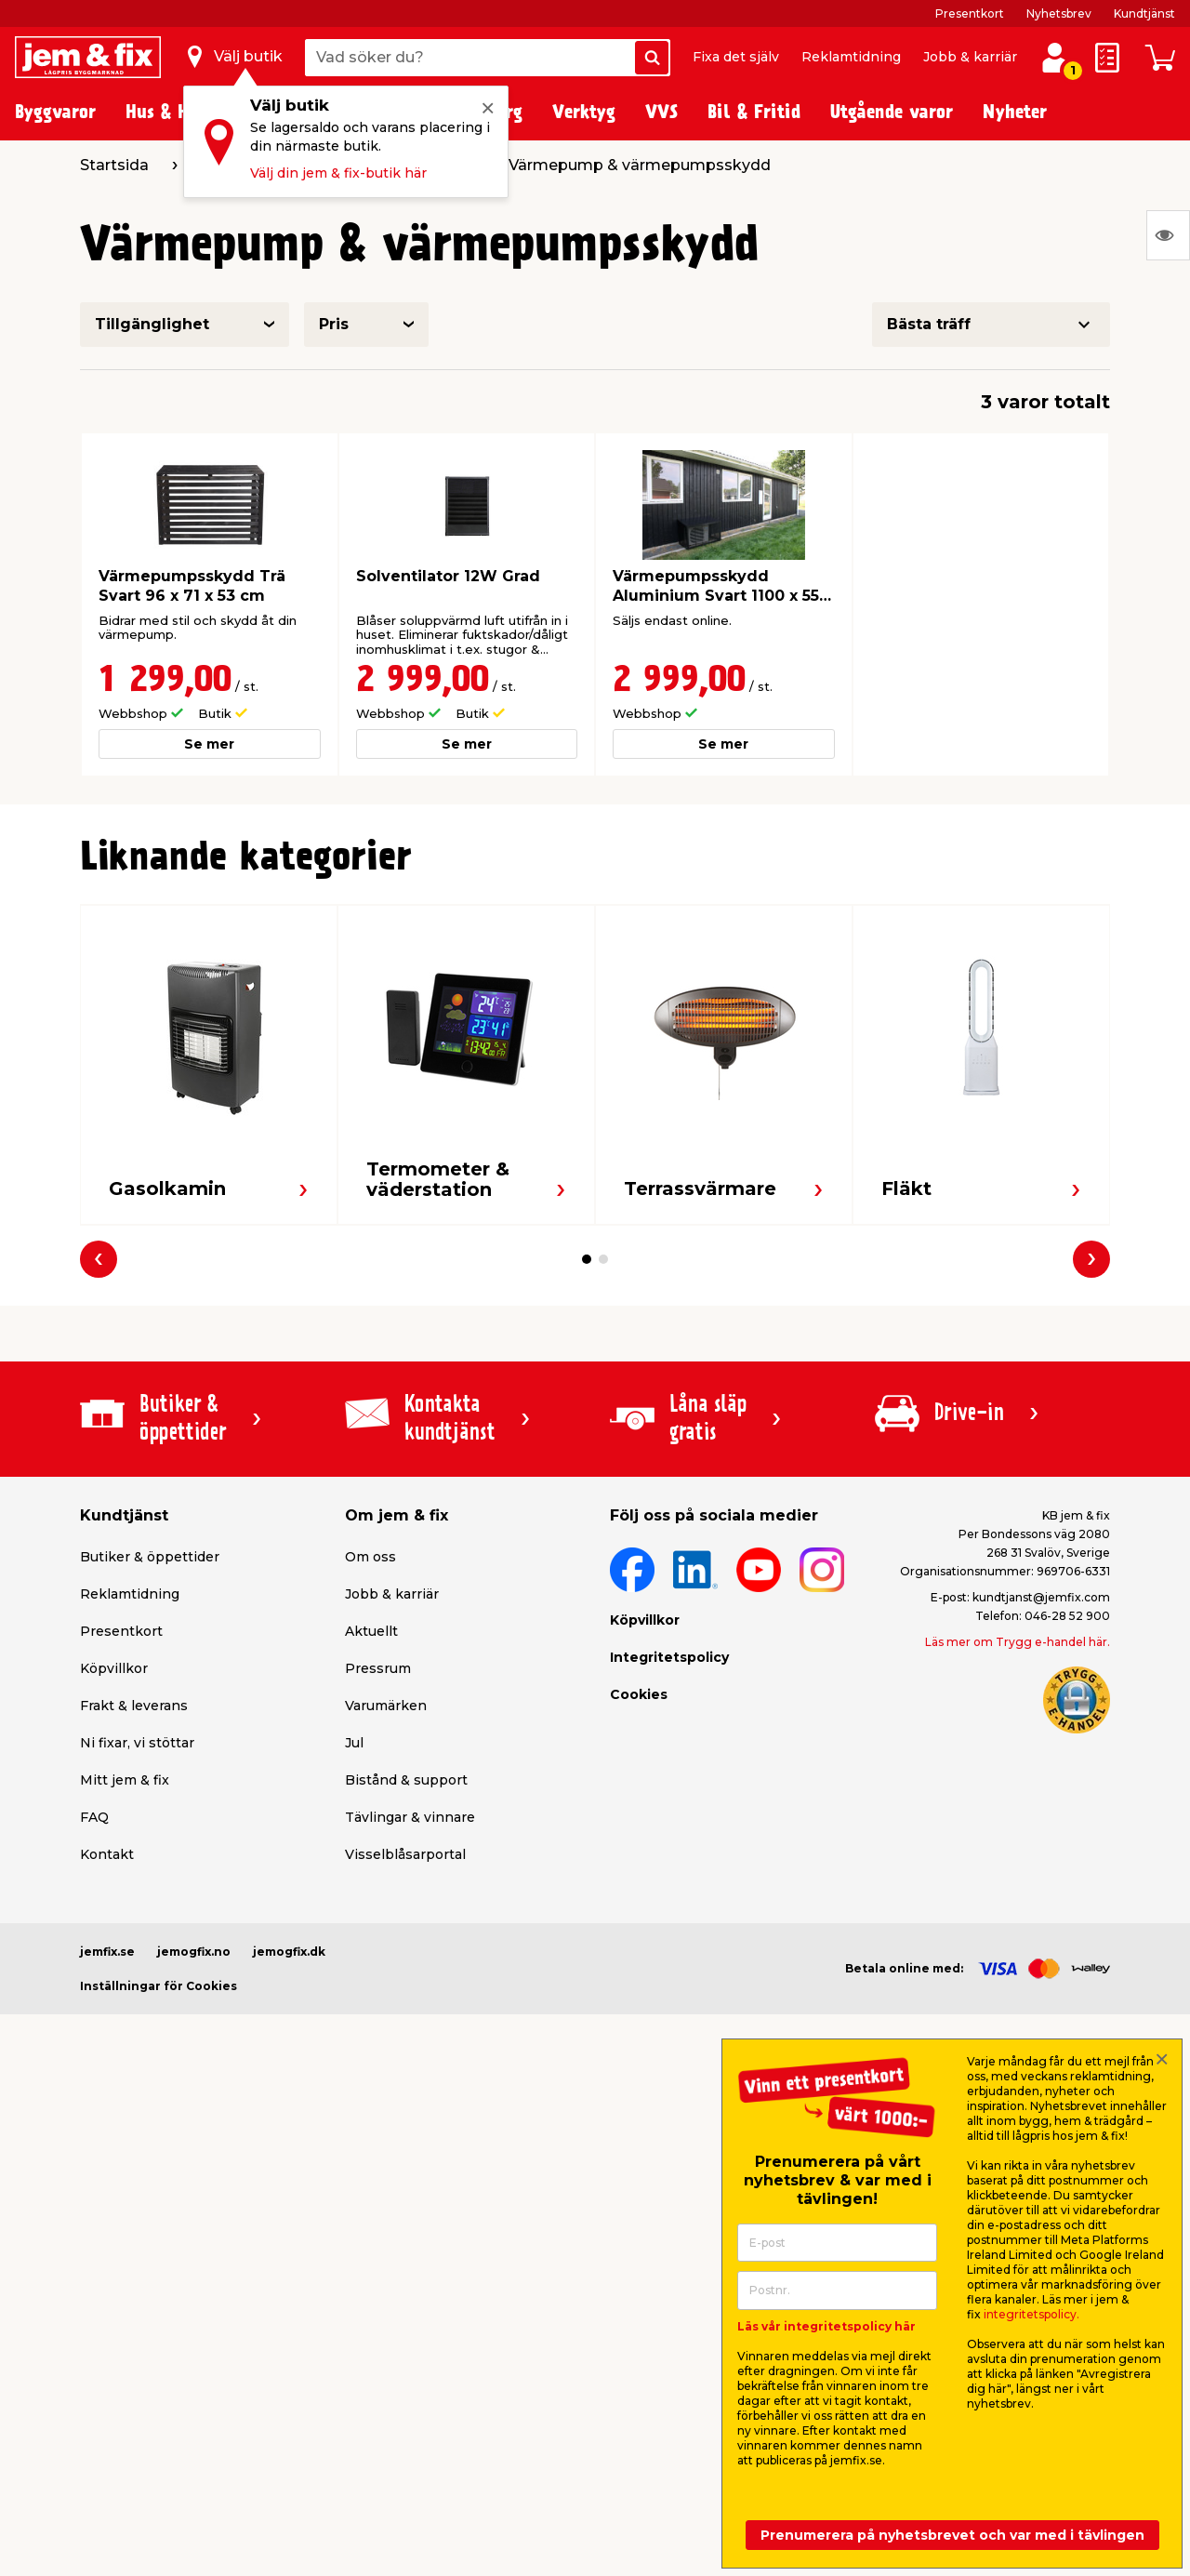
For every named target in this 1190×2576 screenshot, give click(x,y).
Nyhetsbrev (1058, 13)
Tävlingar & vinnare (410, 1817)
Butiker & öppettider (149, 1556)
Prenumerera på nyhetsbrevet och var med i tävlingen (952, 2535)
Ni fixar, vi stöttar (137, 1742)
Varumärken (386, 1705)
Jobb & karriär (970, 56)
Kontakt (107, 1854)
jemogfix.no (194, 1951)
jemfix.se (107, 1951)
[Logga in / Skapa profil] (1054, 58)
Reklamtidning (851, 56)
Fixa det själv (736, 56)
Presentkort (969, 13)
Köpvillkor (114, 1668)
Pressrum (378, 1668)
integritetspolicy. (1031, 2314)
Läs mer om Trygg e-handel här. (1017, 1642)
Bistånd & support (406, 1780)
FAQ (94, 1817)
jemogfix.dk (289, 1951)
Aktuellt (371, 1631)
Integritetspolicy (669, 1657)
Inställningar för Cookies (158, 1986)
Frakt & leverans (134, 1705)
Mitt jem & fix (124, 1780)
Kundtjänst (1144, 13)
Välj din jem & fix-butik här (338, 173)
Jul (354, 1742)
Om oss (370, 1556)
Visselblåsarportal (405, 1854)
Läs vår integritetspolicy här (826, 2326)
